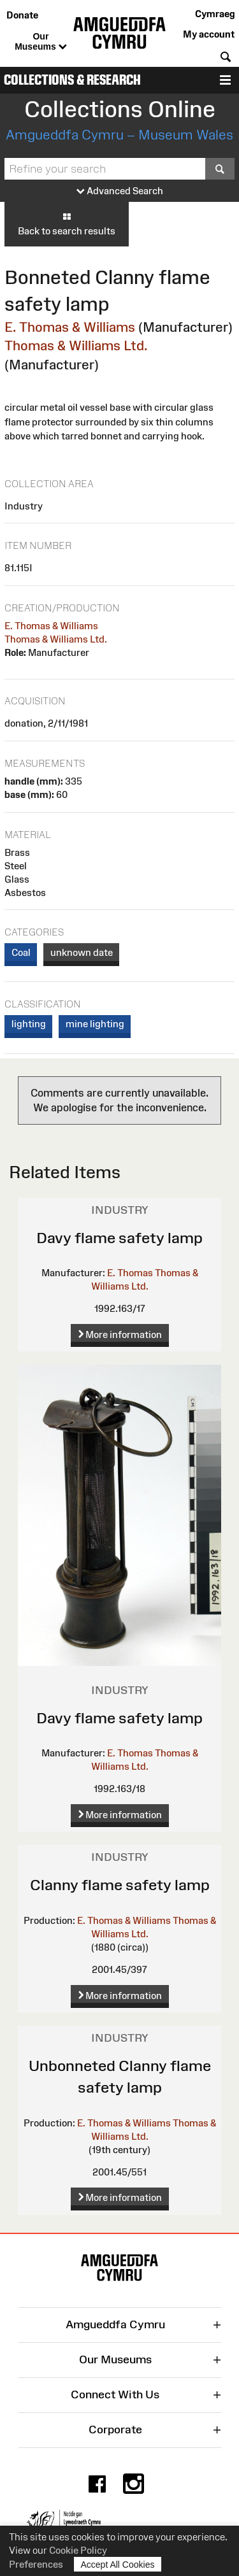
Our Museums (40, 42)
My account (209, 34)
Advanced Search (119, 191)
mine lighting (95, 1023)
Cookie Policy (78, 2550)
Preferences (36, 2564)
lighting (28, 1023)
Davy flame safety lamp (119, 1237)
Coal (21, 952)
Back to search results (66, 223)
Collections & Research (72, 80)
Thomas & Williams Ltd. (75, 345)
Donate (22, 15)
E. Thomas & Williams (69, 327)
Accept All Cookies (118, 2564)
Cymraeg (215, 13)
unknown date (81, 952)
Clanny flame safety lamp (120, 1884)
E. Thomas (130, 1272)
